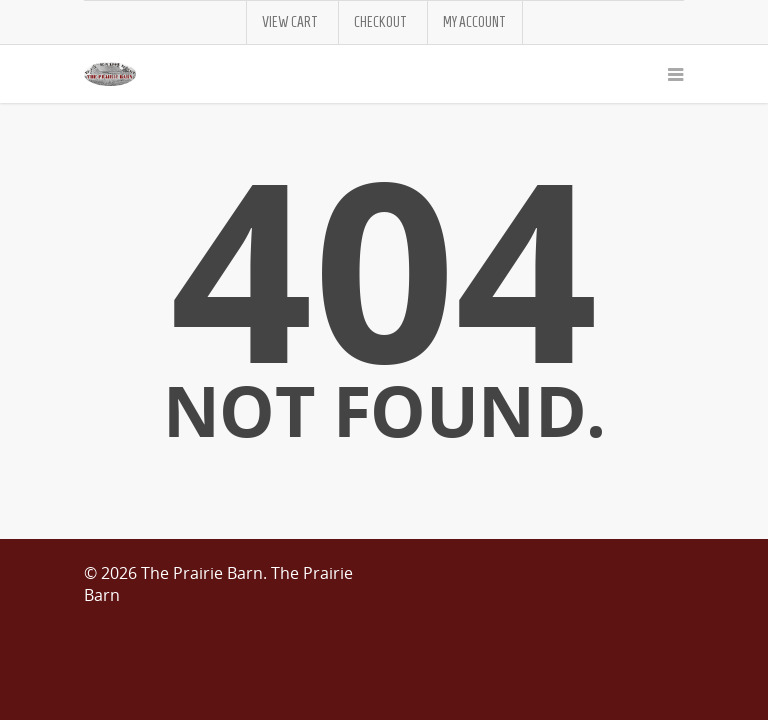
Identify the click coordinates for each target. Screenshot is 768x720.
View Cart (290, 22)
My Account (474, 22)
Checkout (380, 22)
